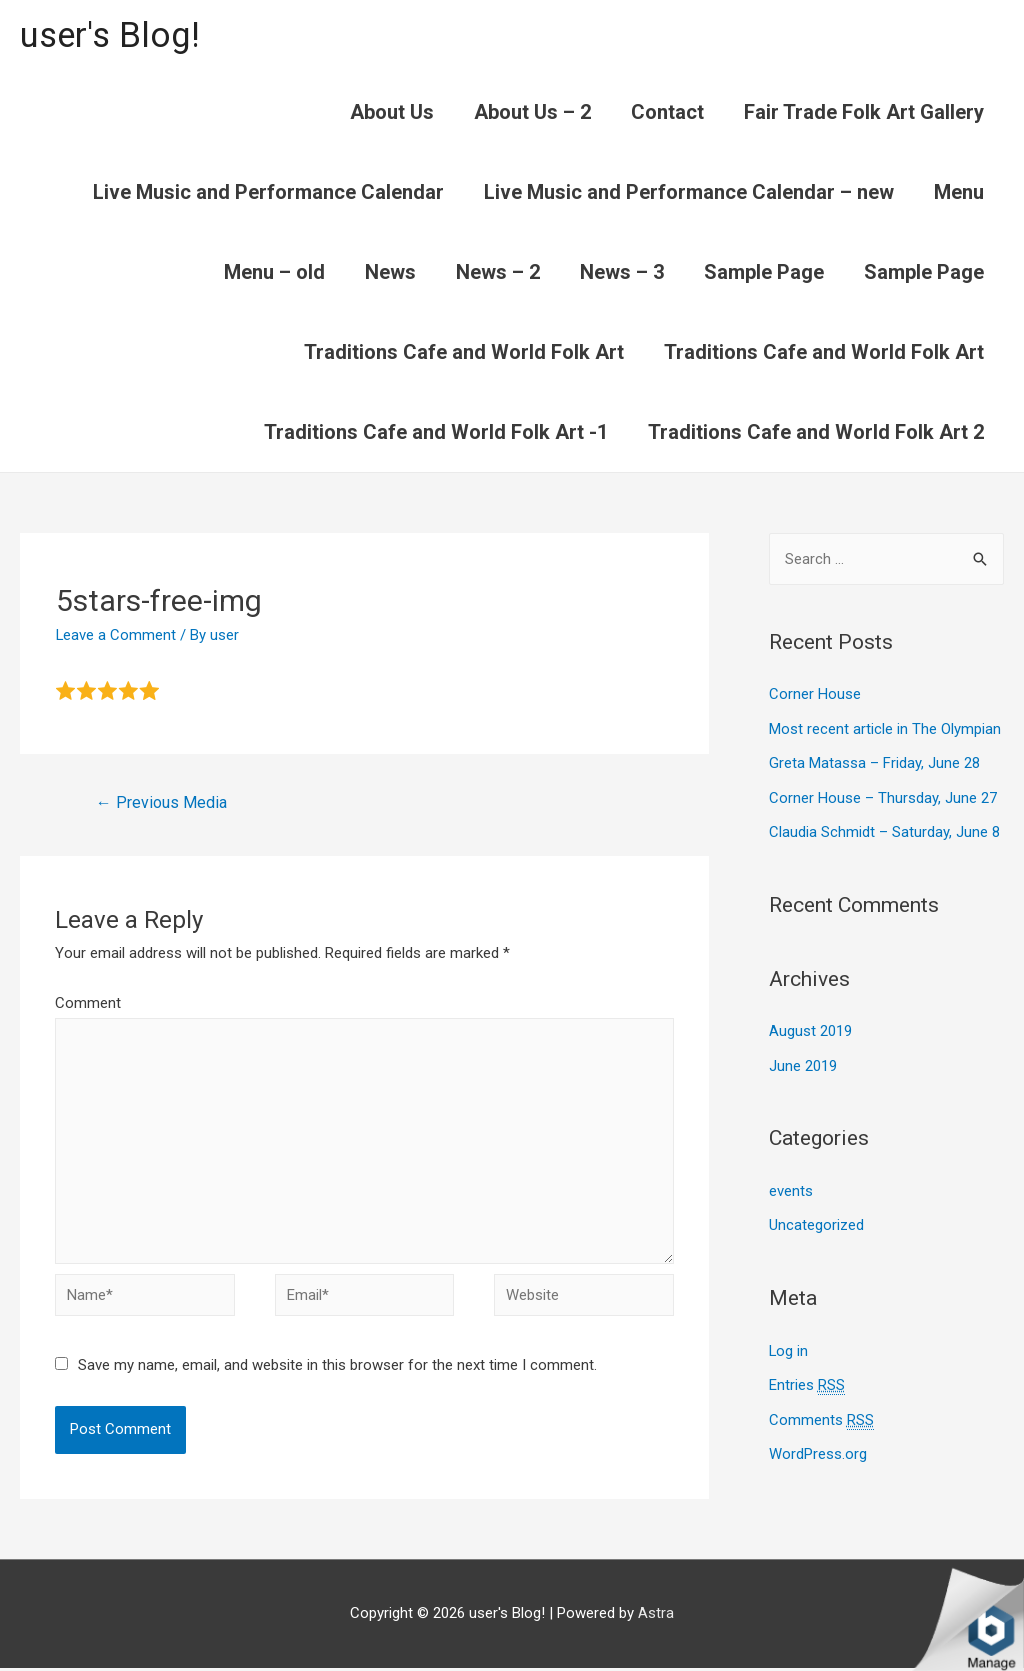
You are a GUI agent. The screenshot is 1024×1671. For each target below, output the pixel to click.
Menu (959, 192)
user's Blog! (111, 35)
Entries (807, 1378)
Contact (667, 112)
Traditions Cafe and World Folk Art (464, 352)
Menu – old (274, 272)
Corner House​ (815, 695)
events (791, 1186)
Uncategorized (816, 1220)
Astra (656, 1616)
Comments (821, 1412)
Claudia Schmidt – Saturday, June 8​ (884, 830)
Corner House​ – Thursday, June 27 (883, 796)
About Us (392, 112)
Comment (88, 1004)
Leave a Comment (116, 635)
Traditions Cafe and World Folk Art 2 (816, 432)
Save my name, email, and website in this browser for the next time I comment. (337, 1368)
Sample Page (764, 272)
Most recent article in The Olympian (885, 728)
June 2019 (803, 1061)
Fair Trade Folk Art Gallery (864, 112)
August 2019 (810, 1028)
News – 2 (498, 272)
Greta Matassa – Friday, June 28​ (874, 762)
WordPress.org (818, 1445)
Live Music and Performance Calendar (268, 192)
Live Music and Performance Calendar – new (689, 192)
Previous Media (161, 803)
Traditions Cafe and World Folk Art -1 (436, 432)
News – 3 (622, 272)
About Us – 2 (532, 112)
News (390, 272)
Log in (789, 1344)
